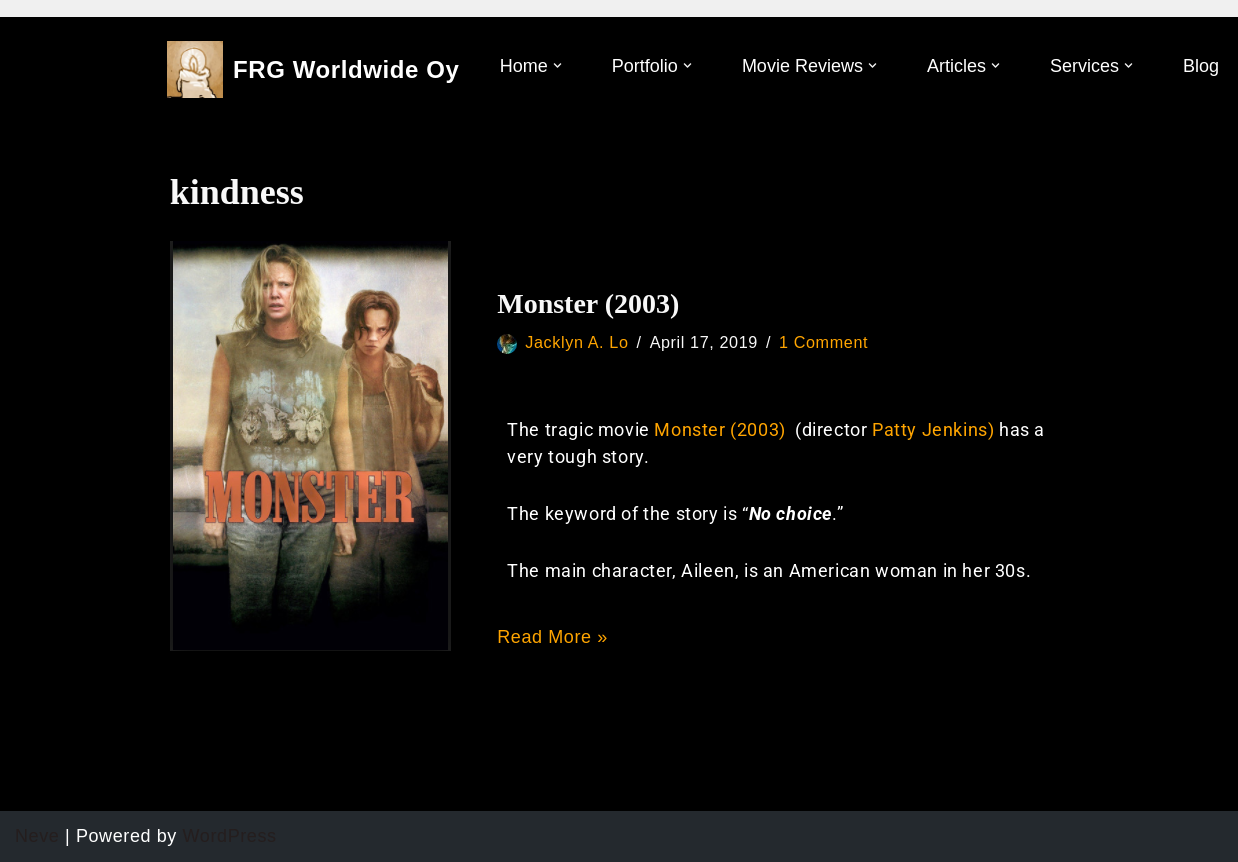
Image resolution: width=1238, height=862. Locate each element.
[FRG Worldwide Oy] (313, 69)
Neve (37, 836)
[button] (557, 65)
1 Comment (823, 342)
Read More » (552, 637)
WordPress (230, 836)
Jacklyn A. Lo (576, 342)
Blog (1201, 66)
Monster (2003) (588, 303)
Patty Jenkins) (935, 429)
